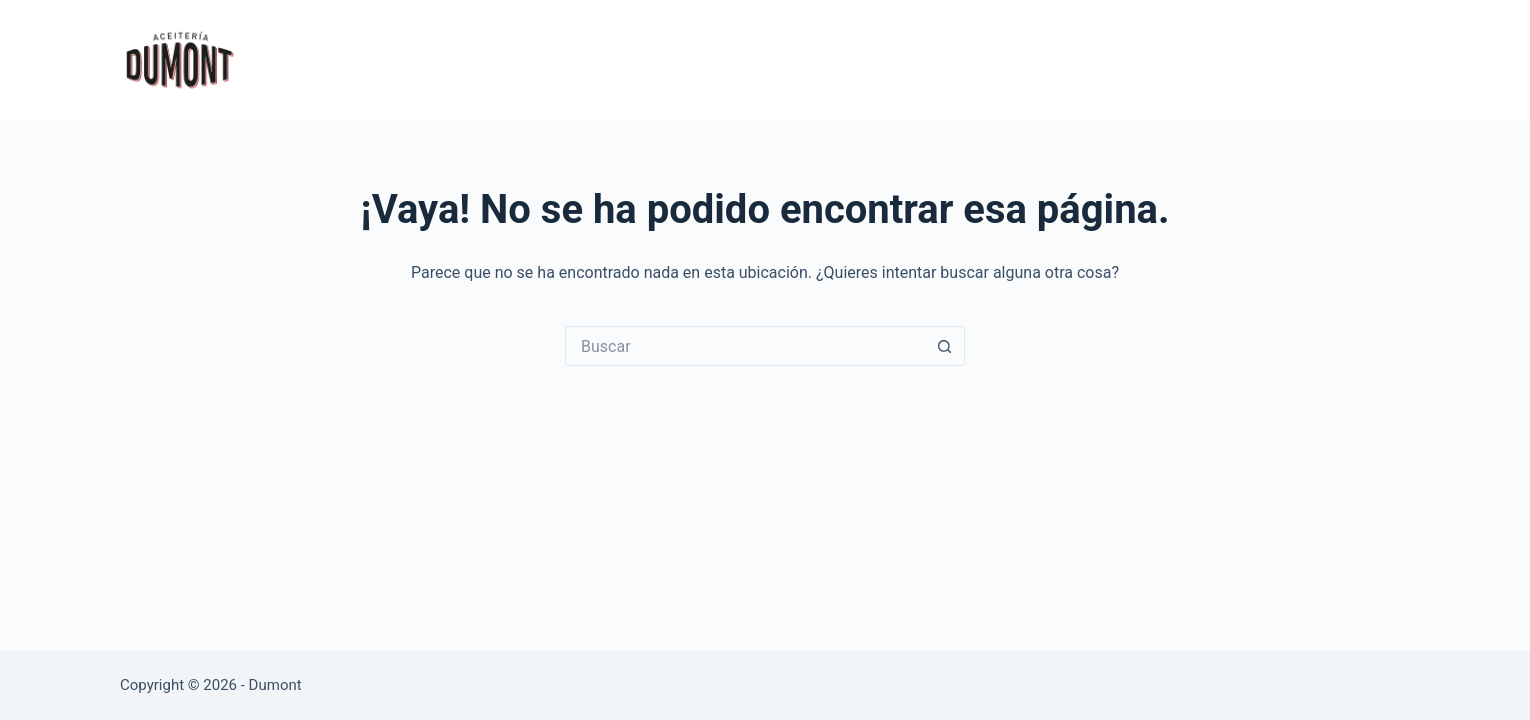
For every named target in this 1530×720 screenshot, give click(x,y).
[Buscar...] (745, 346)
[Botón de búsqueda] (945, 346)
